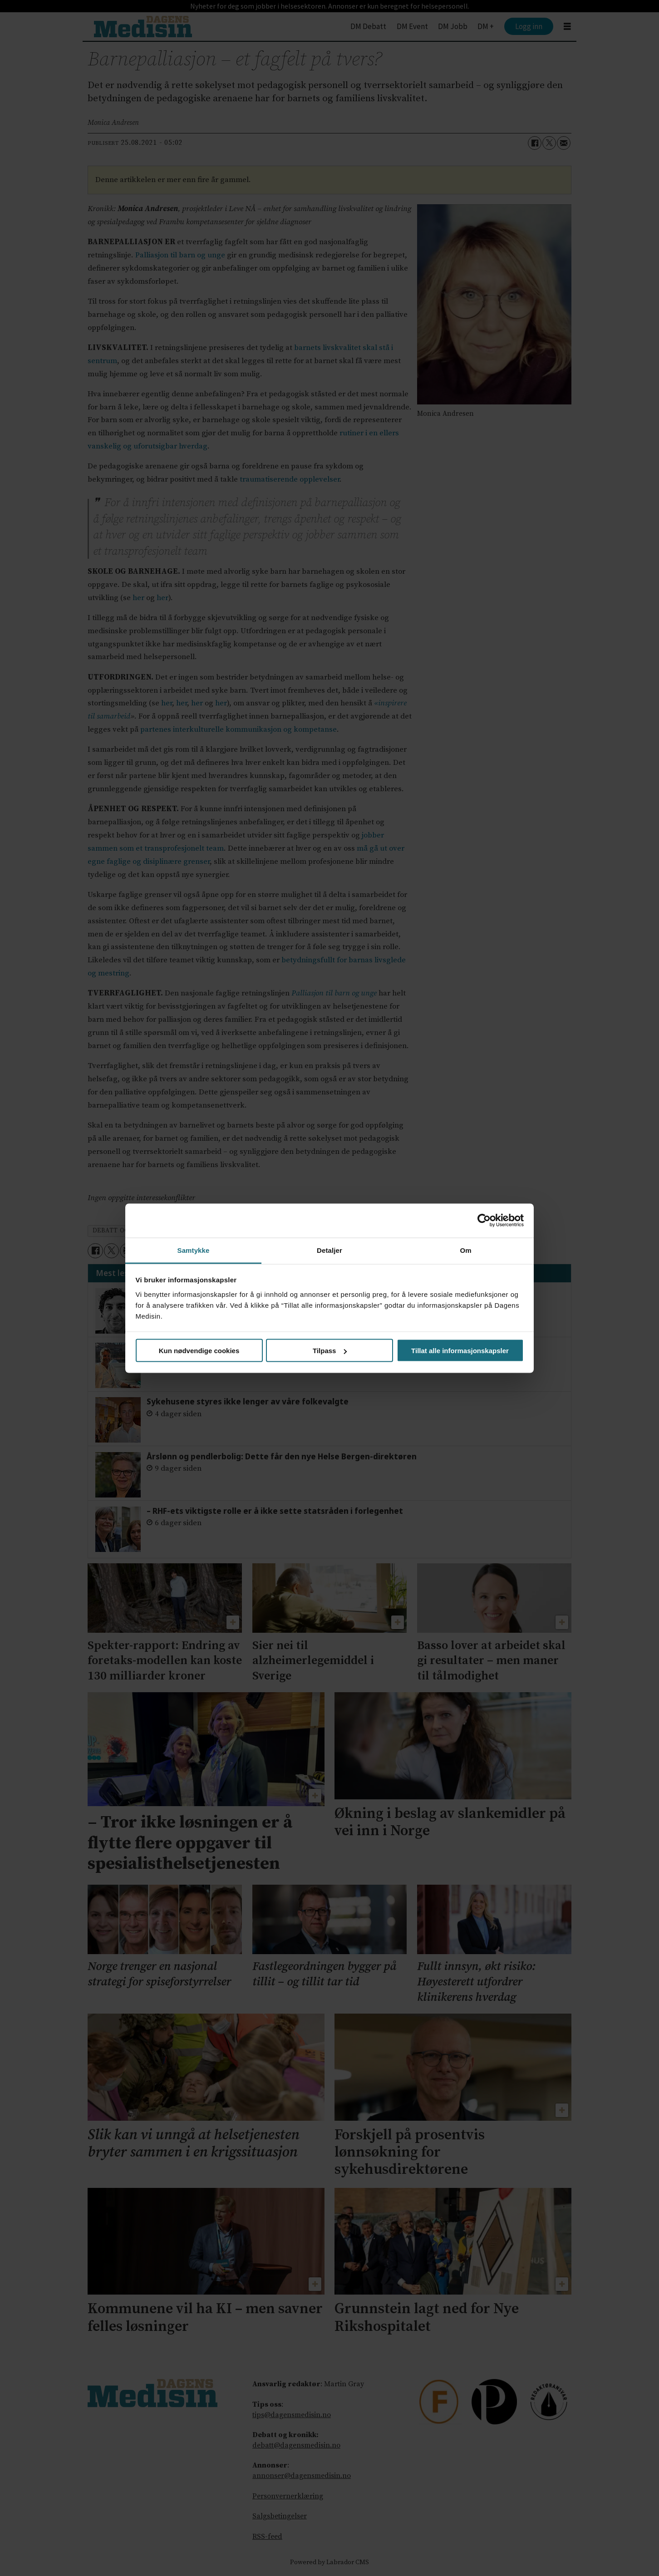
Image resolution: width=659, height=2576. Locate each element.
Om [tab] (465, 1250)
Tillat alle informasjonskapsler (460, 1350)
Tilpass (330, 1350)
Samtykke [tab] (193, 1250)
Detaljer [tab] (329, 1250)
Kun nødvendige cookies (199, 1350)
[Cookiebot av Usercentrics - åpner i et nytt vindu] (484, 1220)
